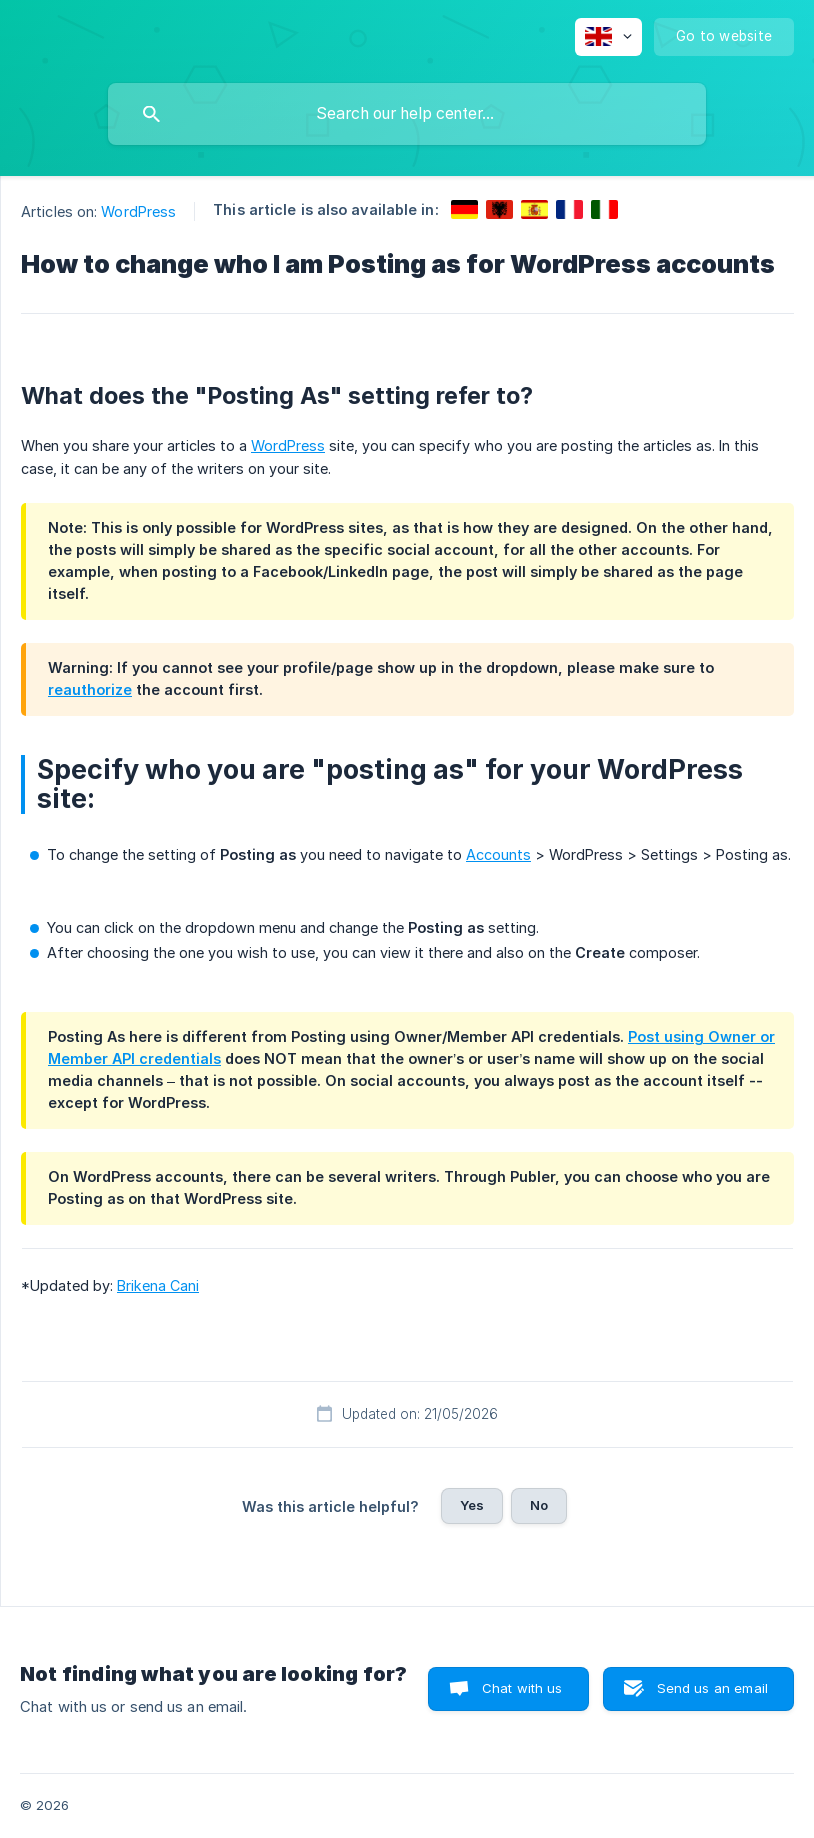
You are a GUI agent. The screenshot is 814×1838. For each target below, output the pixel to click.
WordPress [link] (138, 211)
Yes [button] (472, 1505)
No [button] (539, 1505)
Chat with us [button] (522, 1688)
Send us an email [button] (712, 1688)
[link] (464, 209)
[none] (608, 37)
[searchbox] (407, 114)
